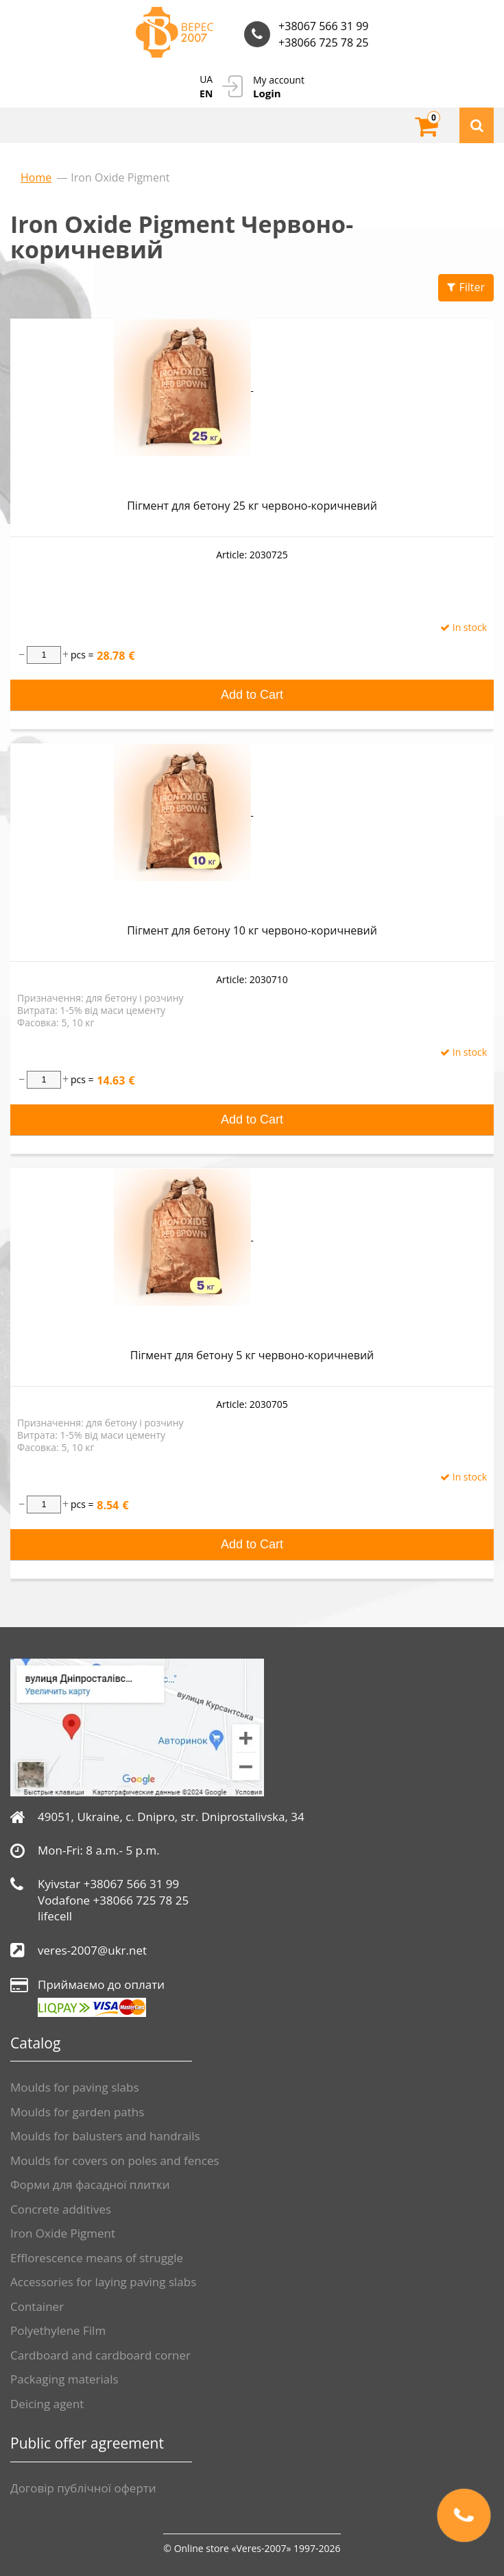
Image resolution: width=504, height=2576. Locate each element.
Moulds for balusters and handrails (105, 2136)
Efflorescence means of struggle (96, 2258)
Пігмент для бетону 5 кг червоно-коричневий (252, 1355)
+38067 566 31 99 (323, 26)
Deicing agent (47, 2404)
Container (37, 2306)
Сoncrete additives (60, 2209)
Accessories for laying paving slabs (103, 2282)
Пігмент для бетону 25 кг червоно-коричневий (252, 505)
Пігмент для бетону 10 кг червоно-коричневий (252, 930)
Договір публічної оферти (83, 2488)
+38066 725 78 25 (323, 42)
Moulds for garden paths (77, 2112)
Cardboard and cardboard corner (100, 2355)
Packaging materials (64, 2379)
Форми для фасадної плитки (90, 2184)
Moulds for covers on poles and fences (114, 2160)
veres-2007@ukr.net (92, 1950)
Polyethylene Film (58, 2330)
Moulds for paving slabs (74, 2087)
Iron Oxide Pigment (62, 2233)
